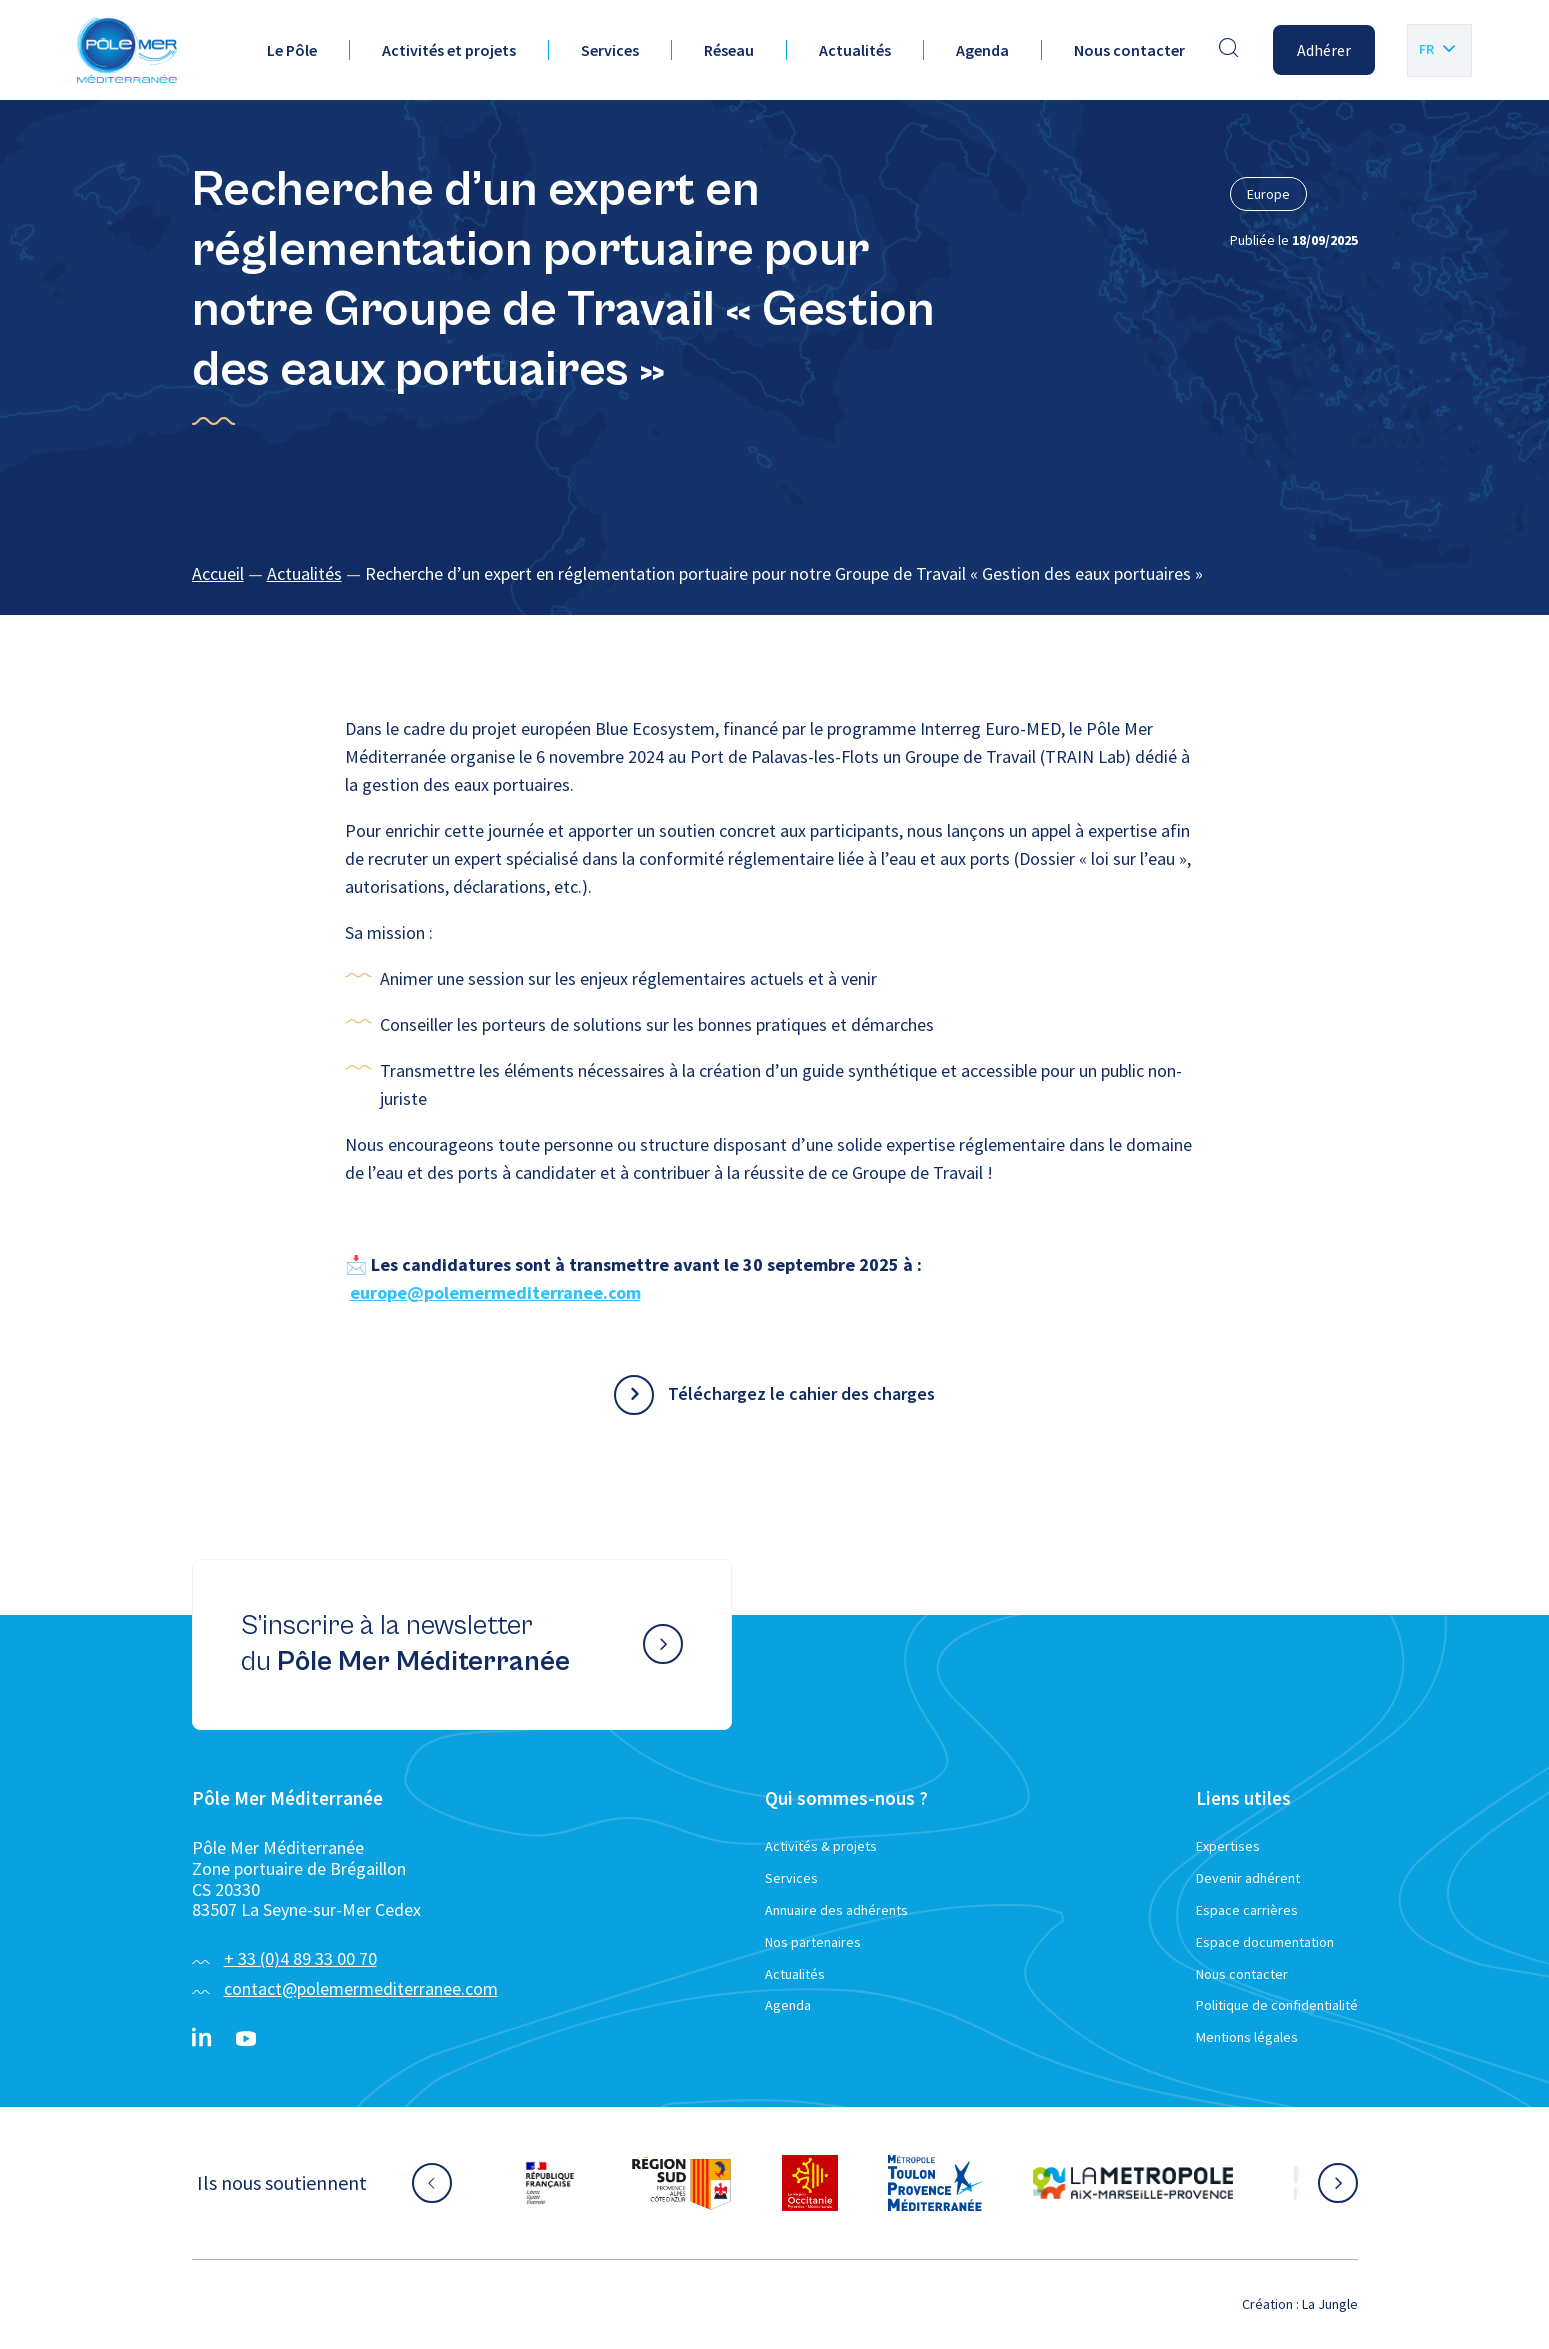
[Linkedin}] (202, 2039)
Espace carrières (1247, 1910)
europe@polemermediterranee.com (495, 1292)
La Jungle (1330, 2304)
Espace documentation (1265, 1942)
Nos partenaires (813, 1942)
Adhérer (1324, 50)
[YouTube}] (246, 2039)
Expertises (1228, 1846)
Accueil (218, 573)
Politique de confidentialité (1277, 2005)
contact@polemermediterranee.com (361, 1988)
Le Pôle (292, 50)
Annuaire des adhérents (836, 1910)
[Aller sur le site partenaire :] (550, 2183)
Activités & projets (821, 1846)
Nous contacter (1129, 50)
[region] (775, 574)
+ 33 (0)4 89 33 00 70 (300, 1958)
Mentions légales (1247, 2037)
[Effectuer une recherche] (1229, 50)
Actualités (855, 50)
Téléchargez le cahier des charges (801, 1393)
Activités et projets (449, 50)
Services (610, 50)
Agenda (982, 50)
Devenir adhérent (1248, 1878)
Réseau (729, 50)
